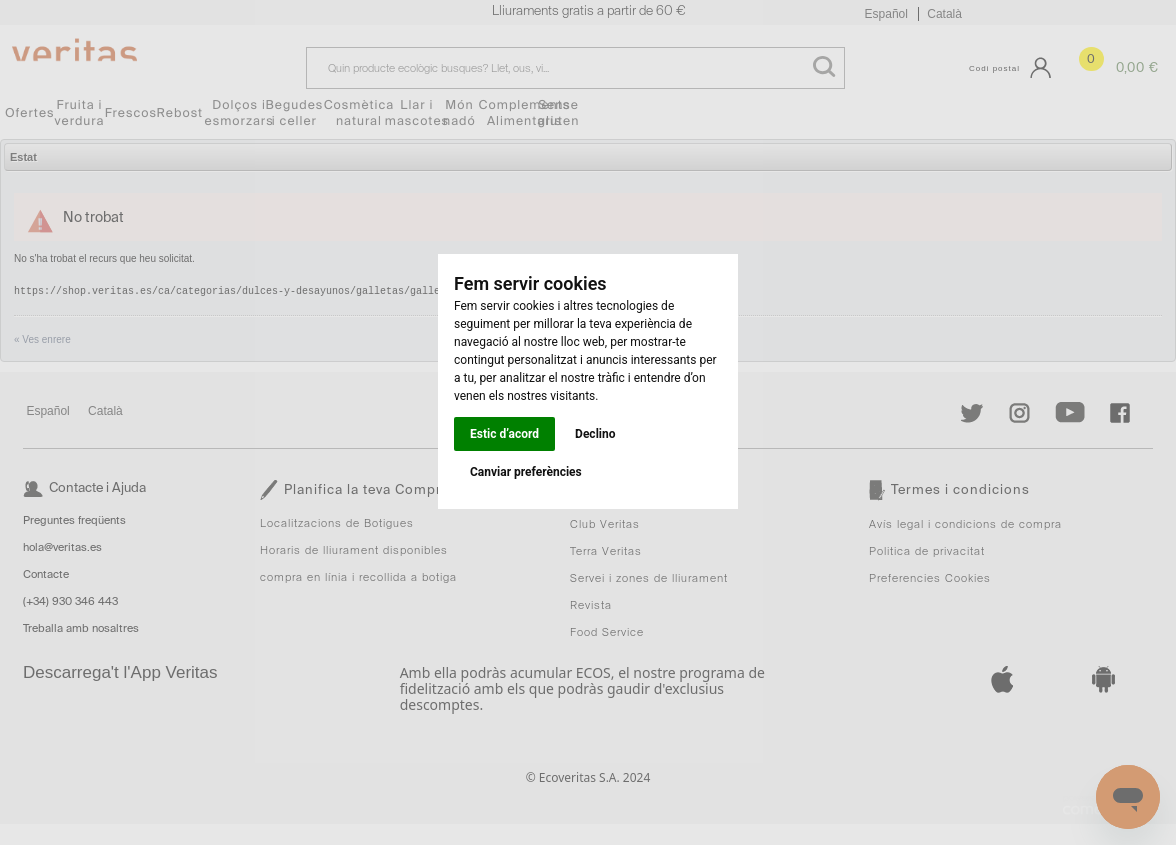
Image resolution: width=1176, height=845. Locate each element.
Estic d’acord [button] (504, 434)
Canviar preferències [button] (526, 472)
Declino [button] (595, 434)
